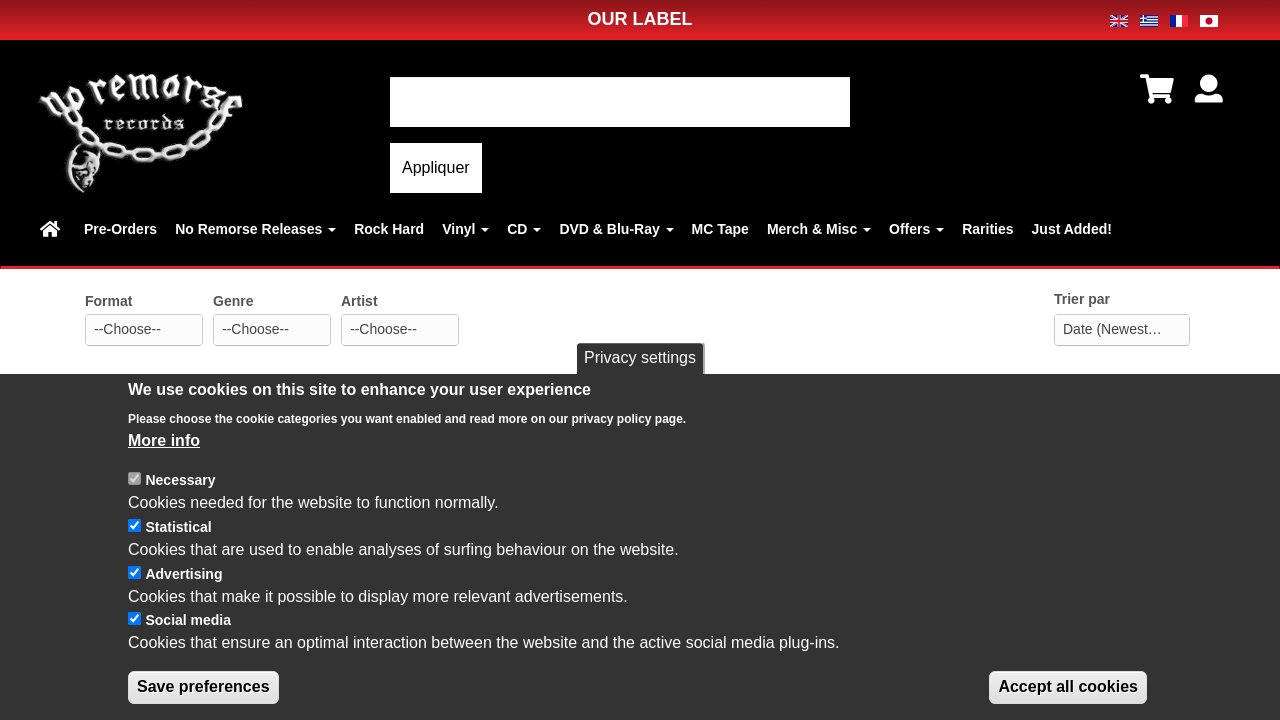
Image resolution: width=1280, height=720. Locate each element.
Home (53, 229)
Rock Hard (389, 229)
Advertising (183, 590)
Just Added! (1072, 229)
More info (164, 456)
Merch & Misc (819, 229)
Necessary (180, 497)
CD (524, 229)
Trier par (1082, 299)
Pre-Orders (120, 229)
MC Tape (720, 229)
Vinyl (465, 229)
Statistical (178, 543)
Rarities (987, 229)
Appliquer (436, 167)
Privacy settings (640, 374)
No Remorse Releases (255, 229)
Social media (188, 637)
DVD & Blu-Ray (616, 229)
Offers (916, 229)
